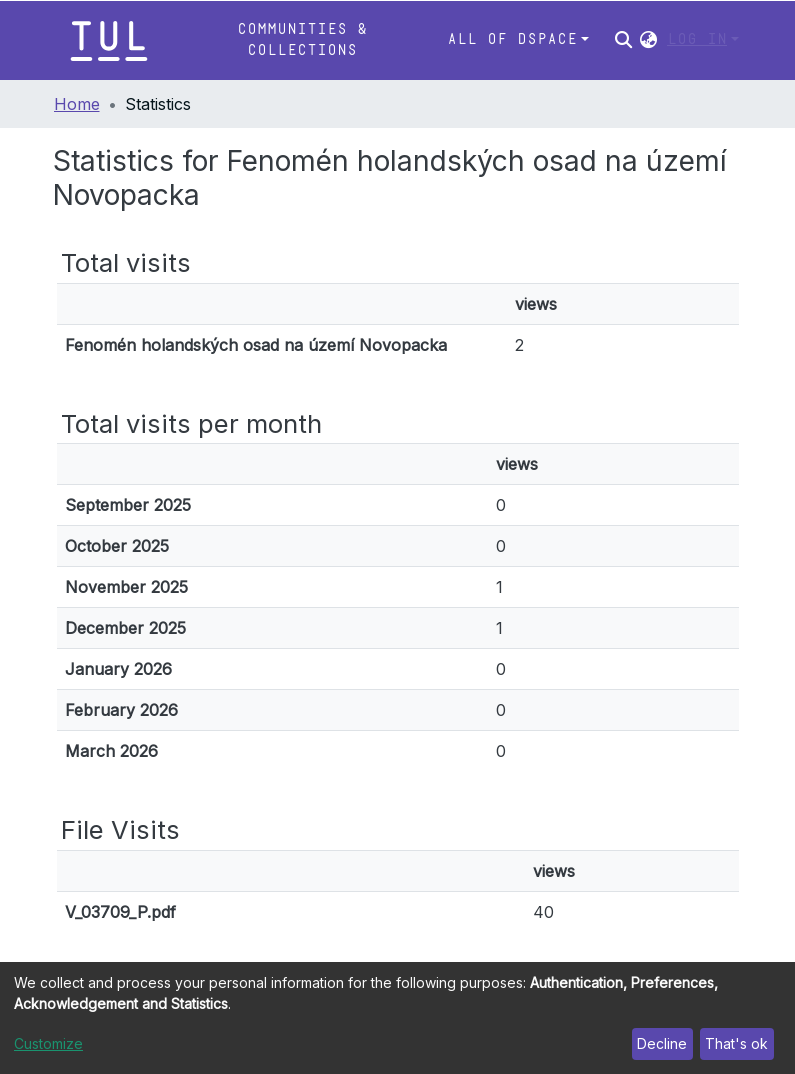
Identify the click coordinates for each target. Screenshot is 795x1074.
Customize (48, 1043)
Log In (697, 39)
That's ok (736, 1043)
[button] (648, 40)
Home (77, 104)
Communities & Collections (302, 39)
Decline (662, 1043)
